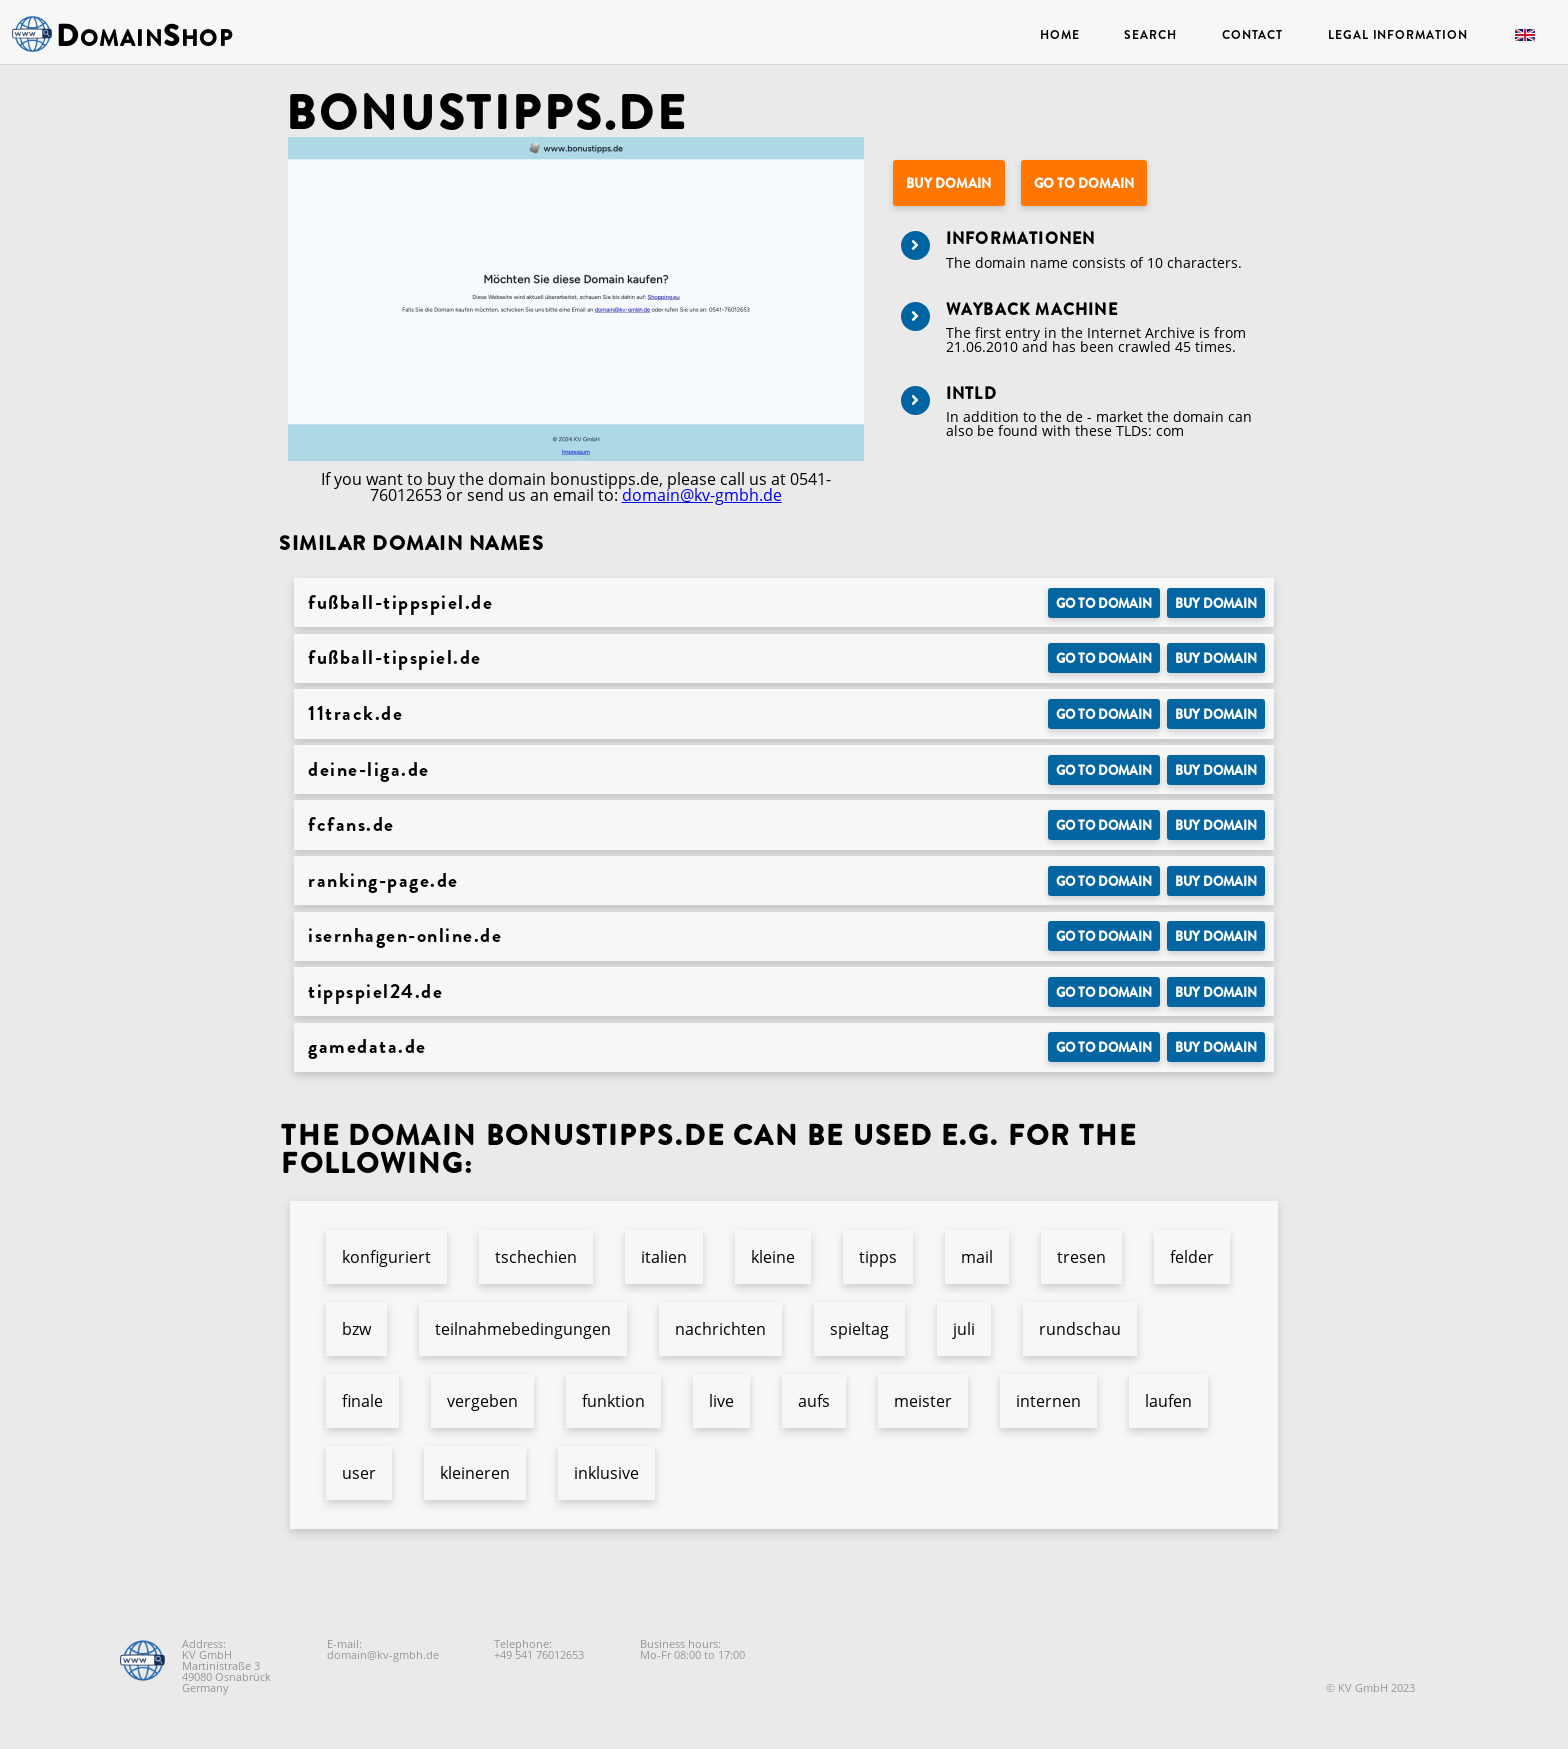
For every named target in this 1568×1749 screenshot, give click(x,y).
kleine (773, 1257)
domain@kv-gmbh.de (702, 495)
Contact (1252, 35)
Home (1060, 35)
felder (1192, 1257)
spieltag (859, 1329)
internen (1048, 1401)
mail (977, 1257)
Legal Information (1397, 35)
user (359, 1473)
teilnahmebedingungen (523, 1329)
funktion (613, 1401)
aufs (814, 1401)
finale (362, 1401)
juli (964, 1329)
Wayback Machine (1032, 309)
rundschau (1080, 1329)
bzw (356, 1329)
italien (664, 1257)
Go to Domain (1084, 183)
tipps (878, 1257)
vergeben (482, 1401)
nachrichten (720, 1329)
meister (923, 1401)
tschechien (536, 1257)
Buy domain (948, 183)
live (721, 1401)
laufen (1168, 1401)
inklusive (606, 1473)
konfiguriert (386, 1257)
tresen (1081, 1257)
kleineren (475, 1473)
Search (1150, 35)
